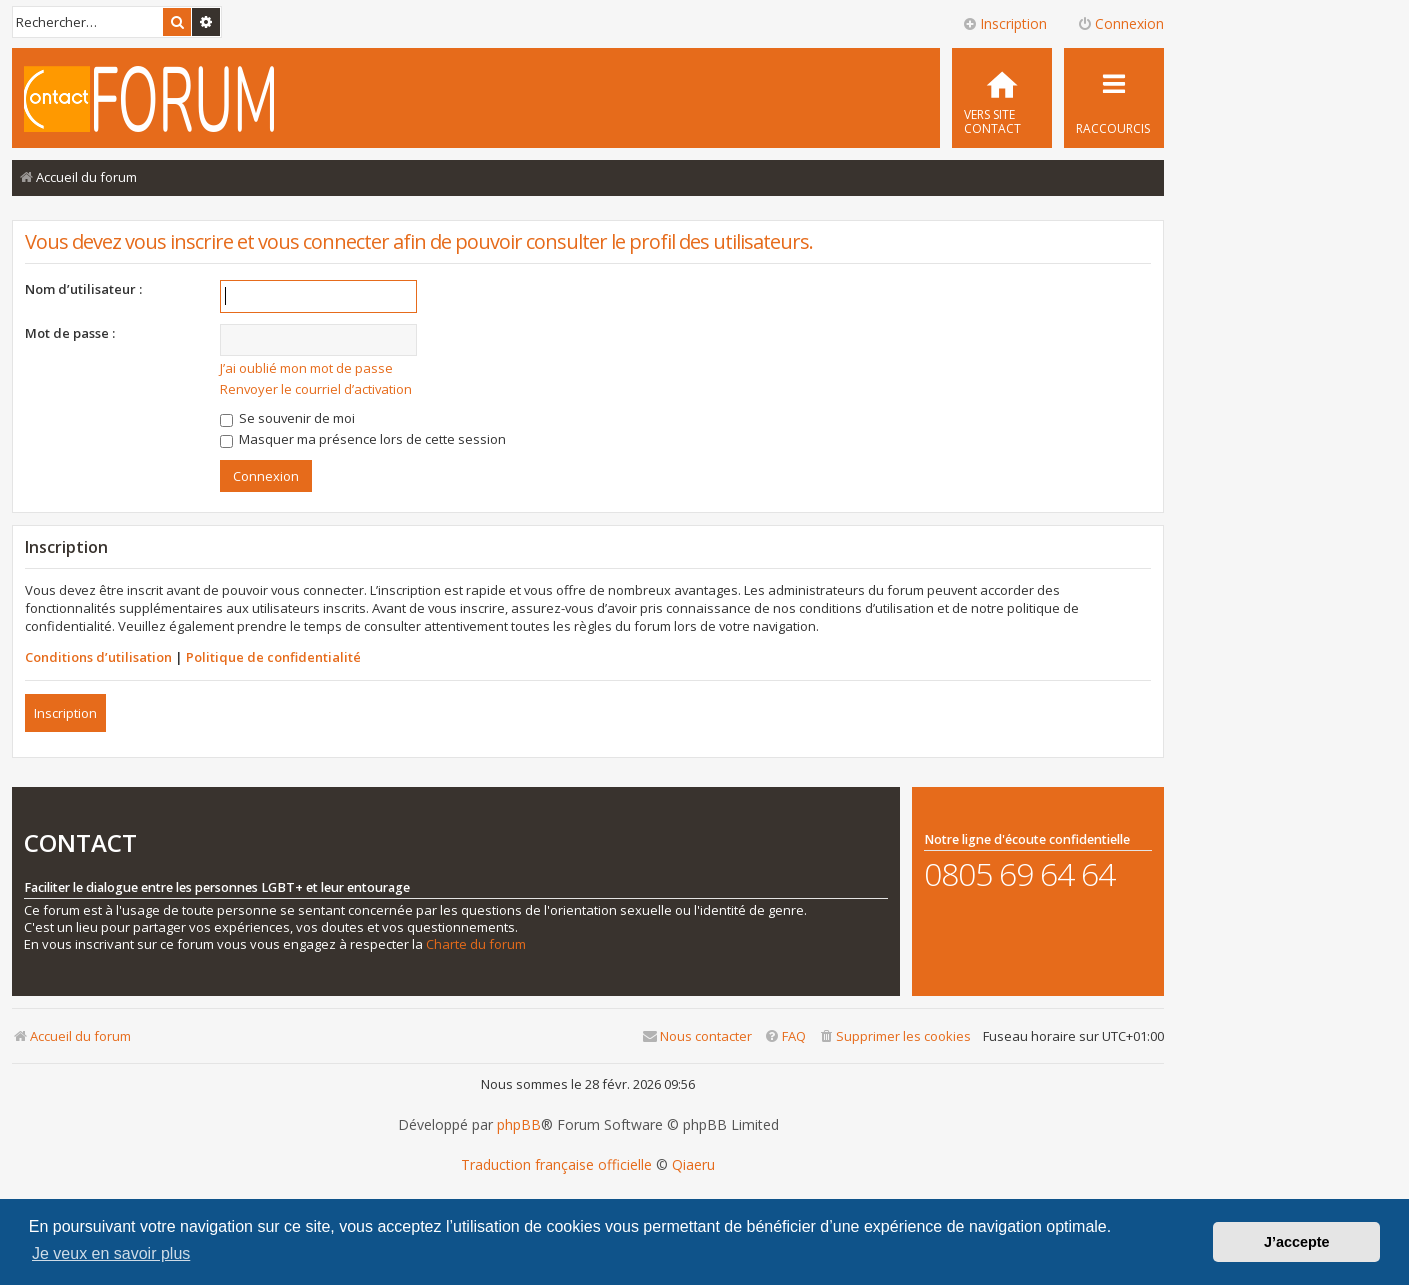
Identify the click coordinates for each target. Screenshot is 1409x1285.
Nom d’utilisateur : (83, 289)
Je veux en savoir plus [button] (111, 1253)
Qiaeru (693, 1165)
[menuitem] (1002, 98)
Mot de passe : (70, 333)
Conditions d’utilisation (98, 657)
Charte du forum (476, 944)
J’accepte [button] (1297, 1242)
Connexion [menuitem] (1120, 23)
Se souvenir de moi (287, 418)
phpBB (519, 1125)
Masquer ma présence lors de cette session (363, 439)
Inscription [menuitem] (1004, 23)
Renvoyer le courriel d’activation (316, 389)
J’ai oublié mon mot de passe (306, 368)
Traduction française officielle (556, 1165)
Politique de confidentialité (273, 657)
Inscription (65, 713)
